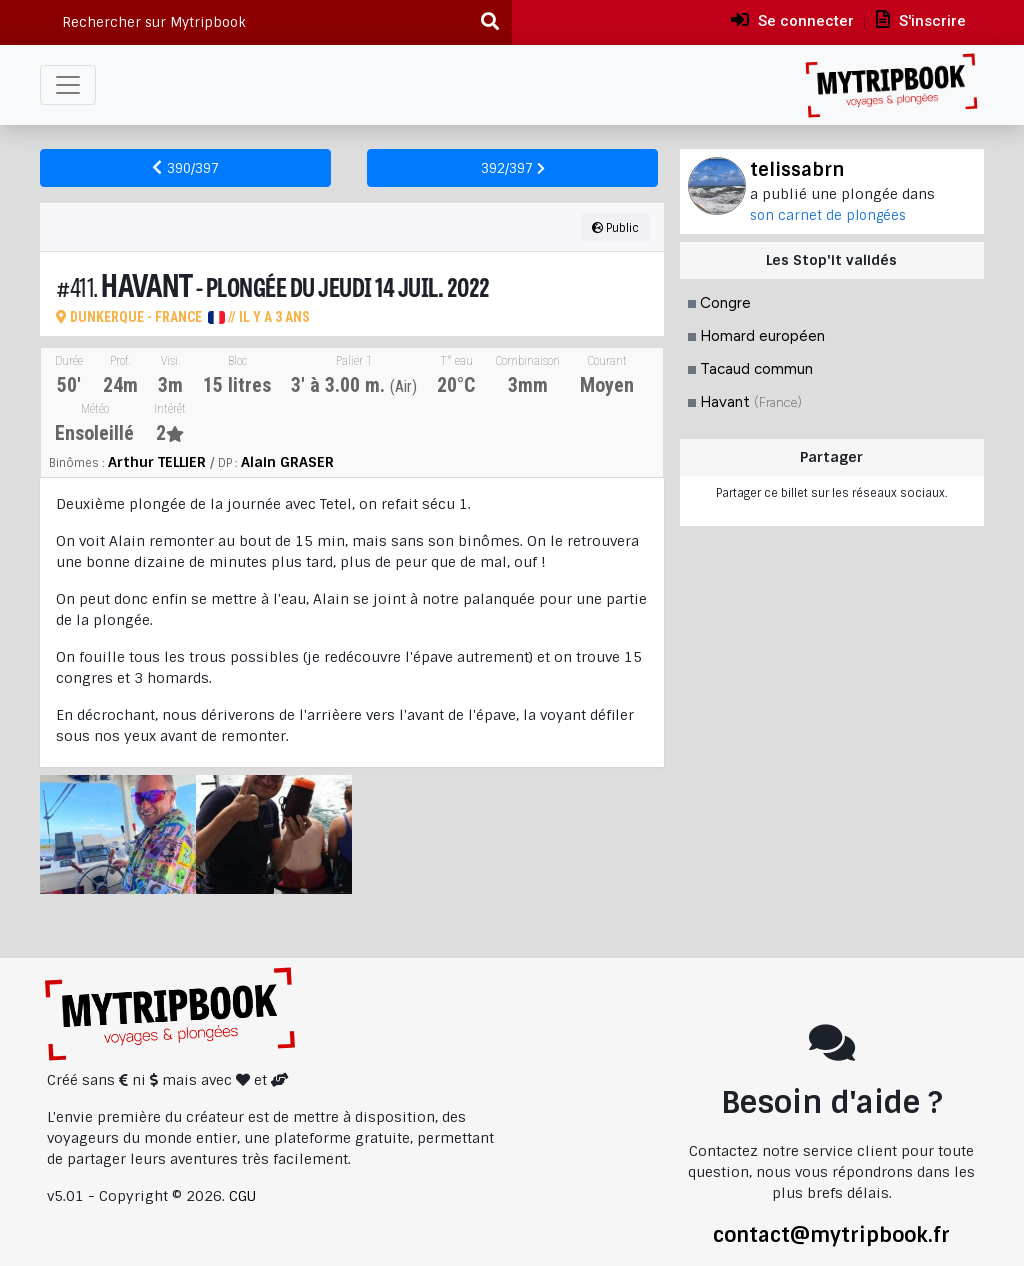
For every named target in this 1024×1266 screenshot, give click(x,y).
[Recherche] (491, 22)
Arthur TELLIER (157, 462)
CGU (242, 1196)
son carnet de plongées (828, 215)
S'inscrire (921, 20)
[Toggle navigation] (68, 85)
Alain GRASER (287, 462)
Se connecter (792, 20)
